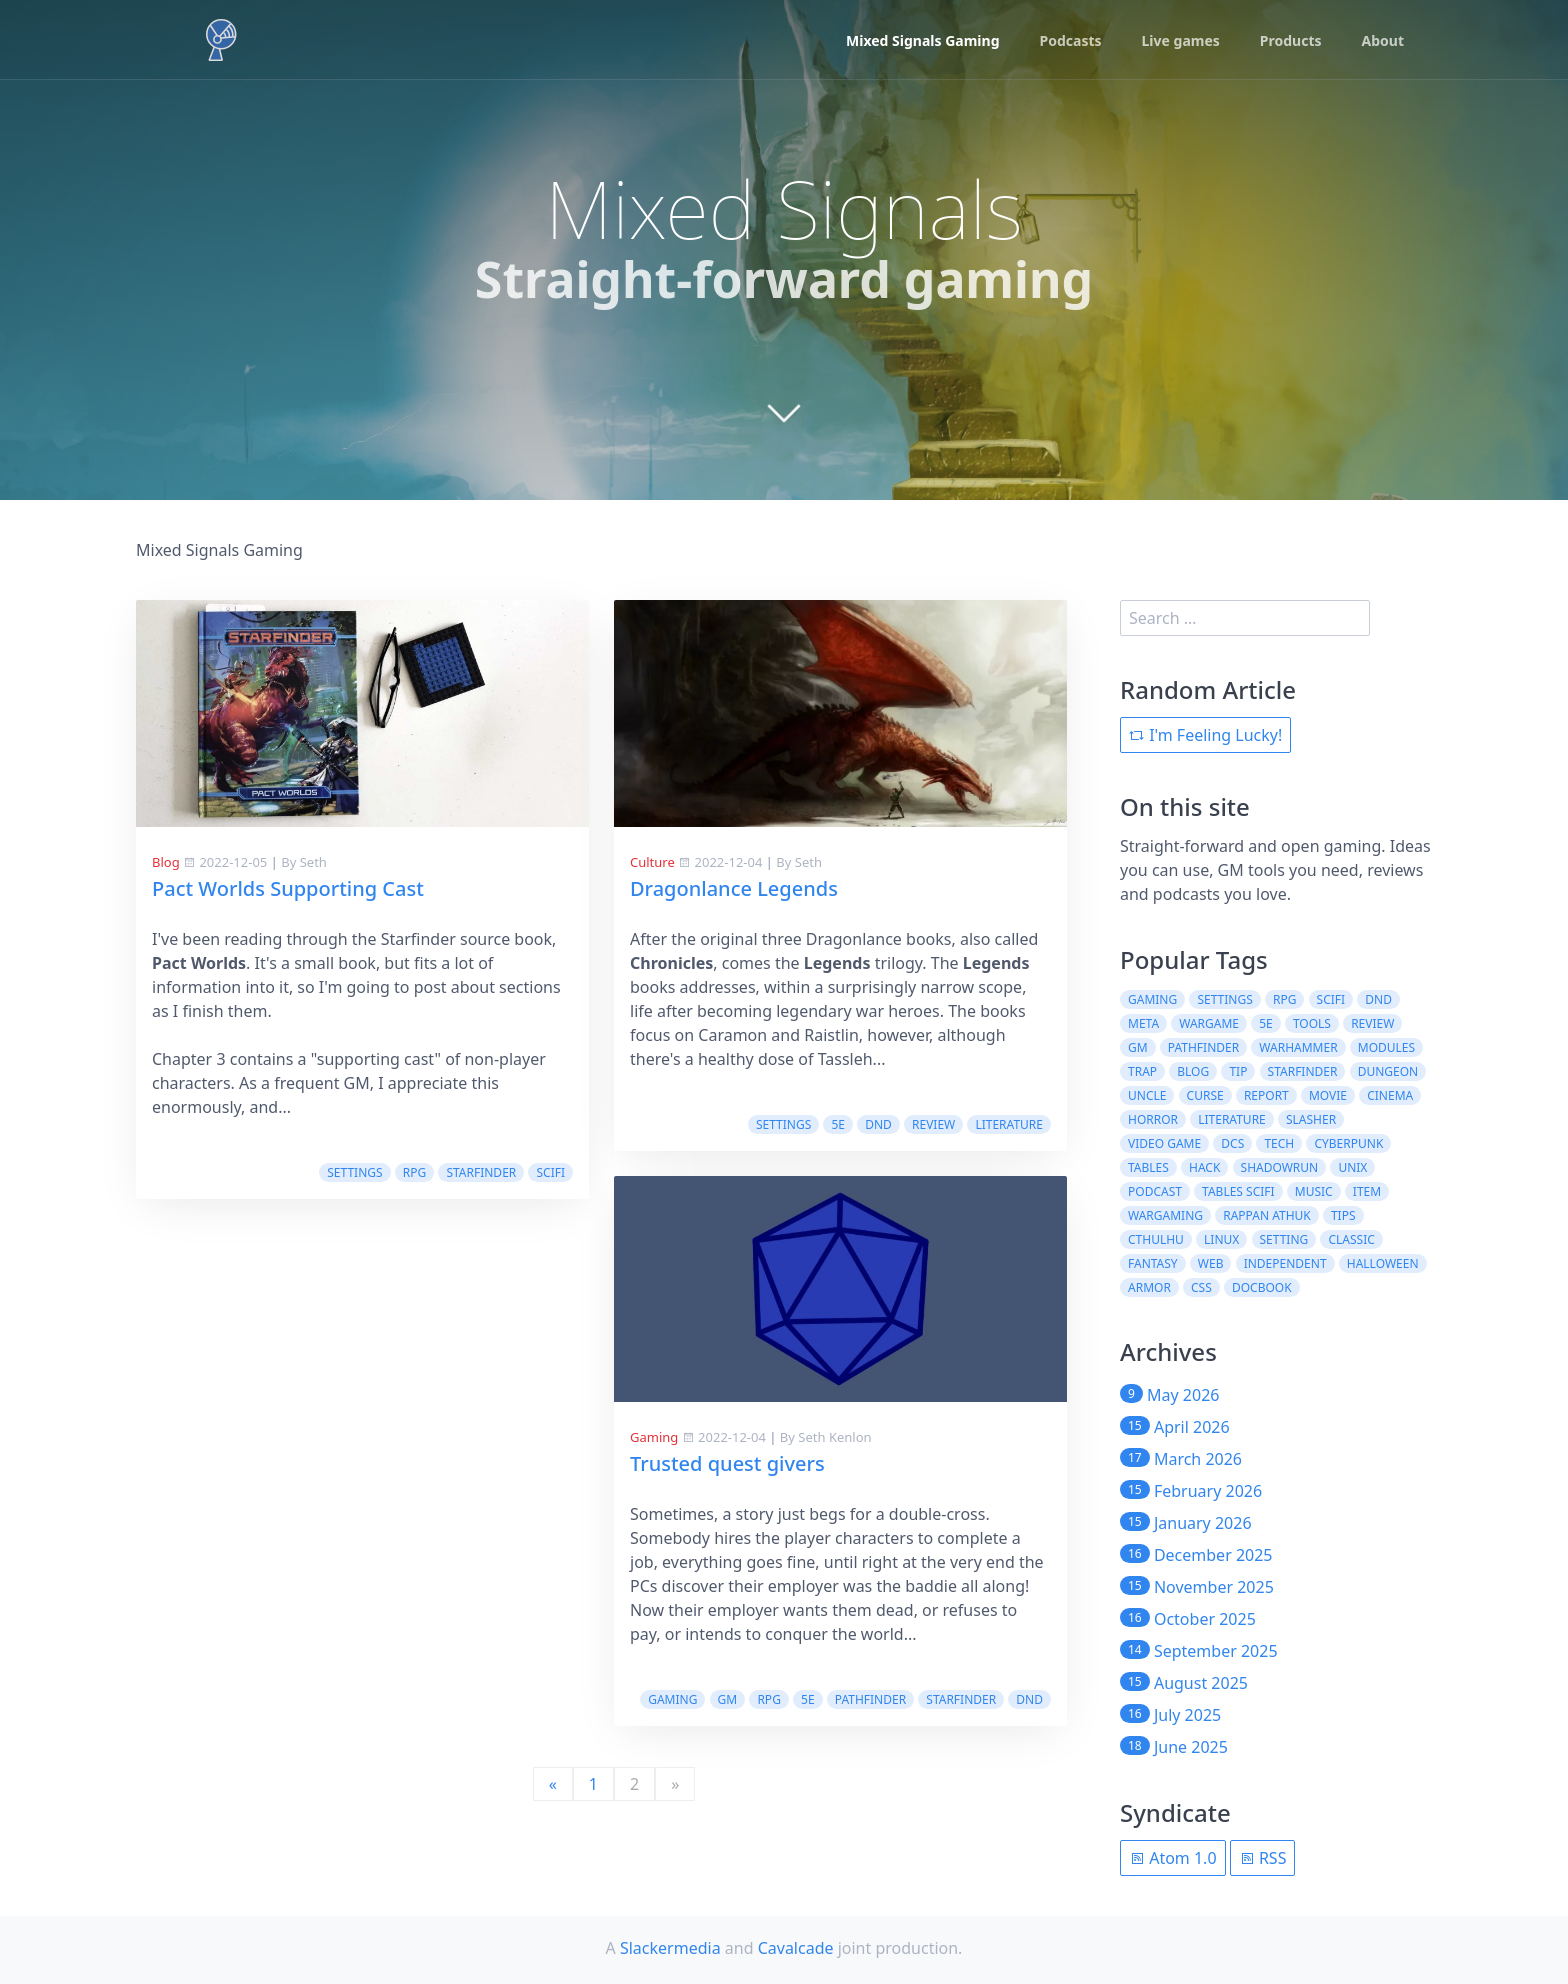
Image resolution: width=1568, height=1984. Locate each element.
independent (1285, 1263)
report (1266, 1095)
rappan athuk (1267, 1215)
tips (1343, 1215)
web (1211, 1263)
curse (1205, 1095)
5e (838, 1124)
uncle (1147, 1095)
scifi (550, 1172)
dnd (878, 1124)
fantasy (1153, 1263)
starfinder (481, 1172)
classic (1351, 1239)
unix (1352, 1167)
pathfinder (870, 1699)
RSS (1263, 1858)
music (1314, 1191)
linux (1221, 1239)
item (1367, 1191)
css (1201, 1287)
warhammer (1298, 1047)
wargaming (1165, 1215)
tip (1238, 1071)
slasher (1311, 1119)
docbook (1262, 1287)
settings (354, 1172)
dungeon (1388, 1071)
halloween (1383, 1263)
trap (1142, 1071)
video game (1164, 1143)
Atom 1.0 (1173, 1858)
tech (1279, 1143)
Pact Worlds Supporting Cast (288, 888)
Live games (1181, 40)
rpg (414, 1172)
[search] (1245, 618)
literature (1009, 1124)
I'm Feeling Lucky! (1205, 735)
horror (1153, 1119)
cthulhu (1156, 1239)
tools (1312, 1023)
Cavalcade (796, 1948)
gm (728, 1699)
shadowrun (1280, 1167)
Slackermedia (670, 1948)
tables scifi (1238, 1191)
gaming (672, 1699)
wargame (1209, 1023)
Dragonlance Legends (734, 888)
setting (1284, 1239)
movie (1328, 1095)
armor (1149, 1287)
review (933, 1124)
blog (1193, 1071)
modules (1386, 1047)
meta (1143, 1023)
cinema (1390, 1095)
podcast (1155, 1191)
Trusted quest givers (727, 1463)
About (1383, 40)
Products (1291, 40)
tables (1148, 1167)
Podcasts (1071, 40)
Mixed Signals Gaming (922, 40)
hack (1204, 1167)
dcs (1232, 1143)
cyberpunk (1348, 1143)
